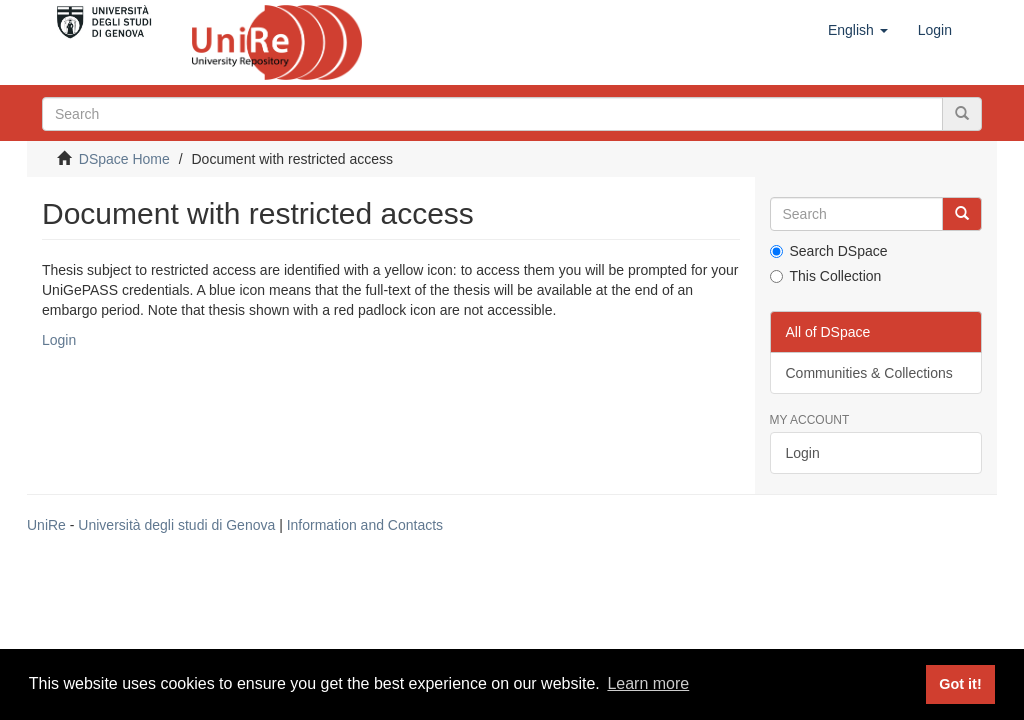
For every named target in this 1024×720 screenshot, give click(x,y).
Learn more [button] (648, 683)
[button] (858, 30)
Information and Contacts (365, 525)
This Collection (826, 276)
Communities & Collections (869, 373)
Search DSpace (829, 251)
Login (59, 340)
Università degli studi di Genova (176, 525)
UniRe (46, 525)
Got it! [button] (960, 684)
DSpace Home (124, 159)
